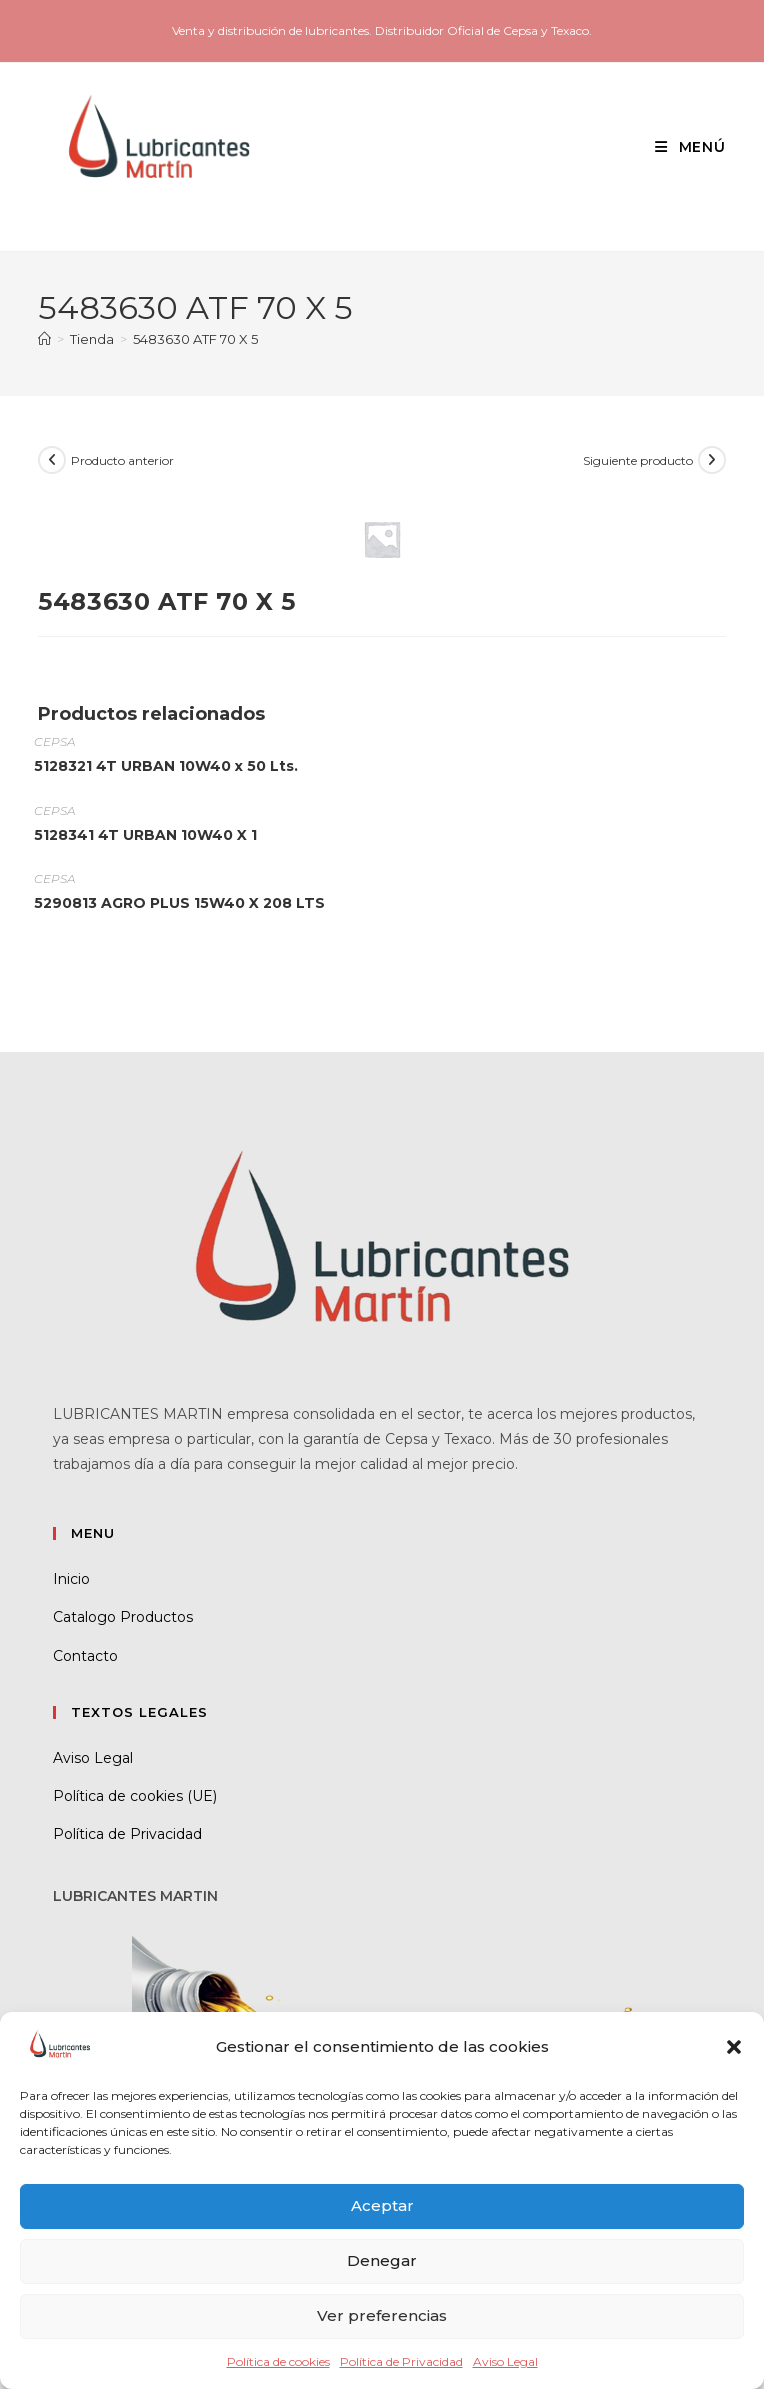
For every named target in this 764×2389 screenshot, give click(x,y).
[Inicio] (44, 339)
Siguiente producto (638, 460)
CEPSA (54, 741)
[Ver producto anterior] (52, 460)
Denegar (382, 2260)
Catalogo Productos (123, 1617)
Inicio (71, 1579)
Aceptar (382, 2205)
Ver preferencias (382, 2315)
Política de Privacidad (401, 2361)
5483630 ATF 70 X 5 (195, 339)
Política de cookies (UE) (135, 1796)
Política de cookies (278, 2361)
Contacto (85, 1656)
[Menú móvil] (683, 147)
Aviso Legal (505, 2361)
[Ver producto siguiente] (712, 460)
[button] (734, 2047)
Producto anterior (122, 460)
